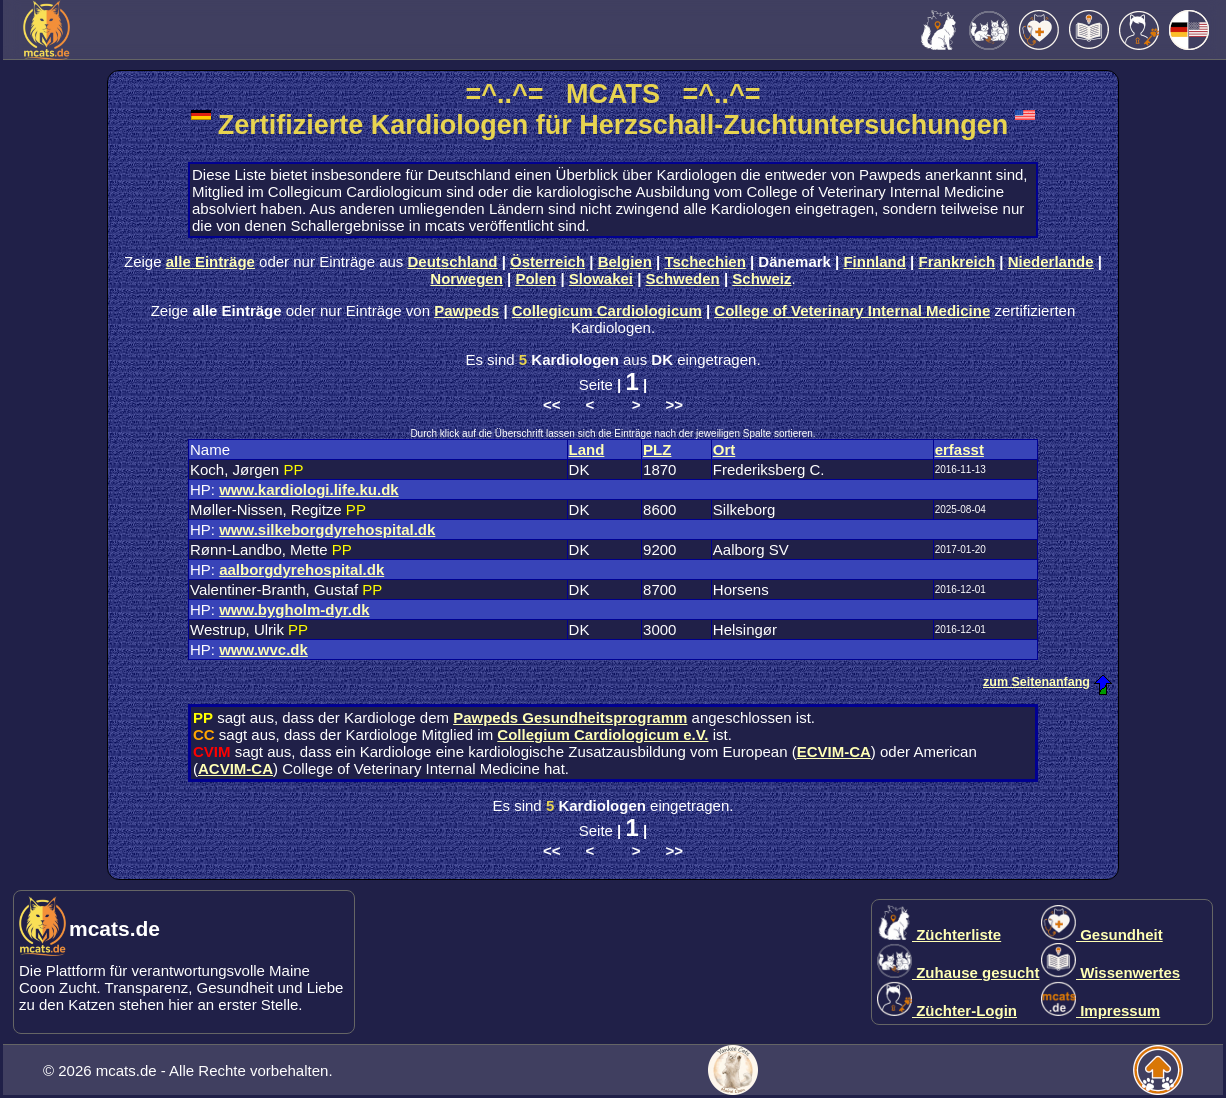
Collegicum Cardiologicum (607, 310)
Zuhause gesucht (958, 972)
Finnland (874, 261)
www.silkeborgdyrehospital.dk (327, 529)
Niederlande (1051, 261)
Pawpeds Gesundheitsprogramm (570, 717)
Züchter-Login (947, 1010)
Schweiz (761, 278)
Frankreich (956, 261)
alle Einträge (210, 261)
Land (587, 449)
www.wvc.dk (263, 649)
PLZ (657, 449)
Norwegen (466, 278)
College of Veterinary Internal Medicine (852, 310)
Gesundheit (1102, 934)
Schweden (683, 278)
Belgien (625, 261)
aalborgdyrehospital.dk (301, 569)
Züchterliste (939, 934)
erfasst (959, 449)
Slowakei (601, 278)
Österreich (547, 261)
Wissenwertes (1110, 972)
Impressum (1100, 1010)
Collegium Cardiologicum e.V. (602, 734)
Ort (724, 449)
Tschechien (704, 261)
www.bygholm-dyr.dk (294, 609)
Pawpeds (466, 310)
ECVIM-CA (834, 751)
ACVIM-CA (235, 768)
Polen (535, 278)
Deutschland (453, 261)
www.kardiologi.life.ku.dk (308, 489)
